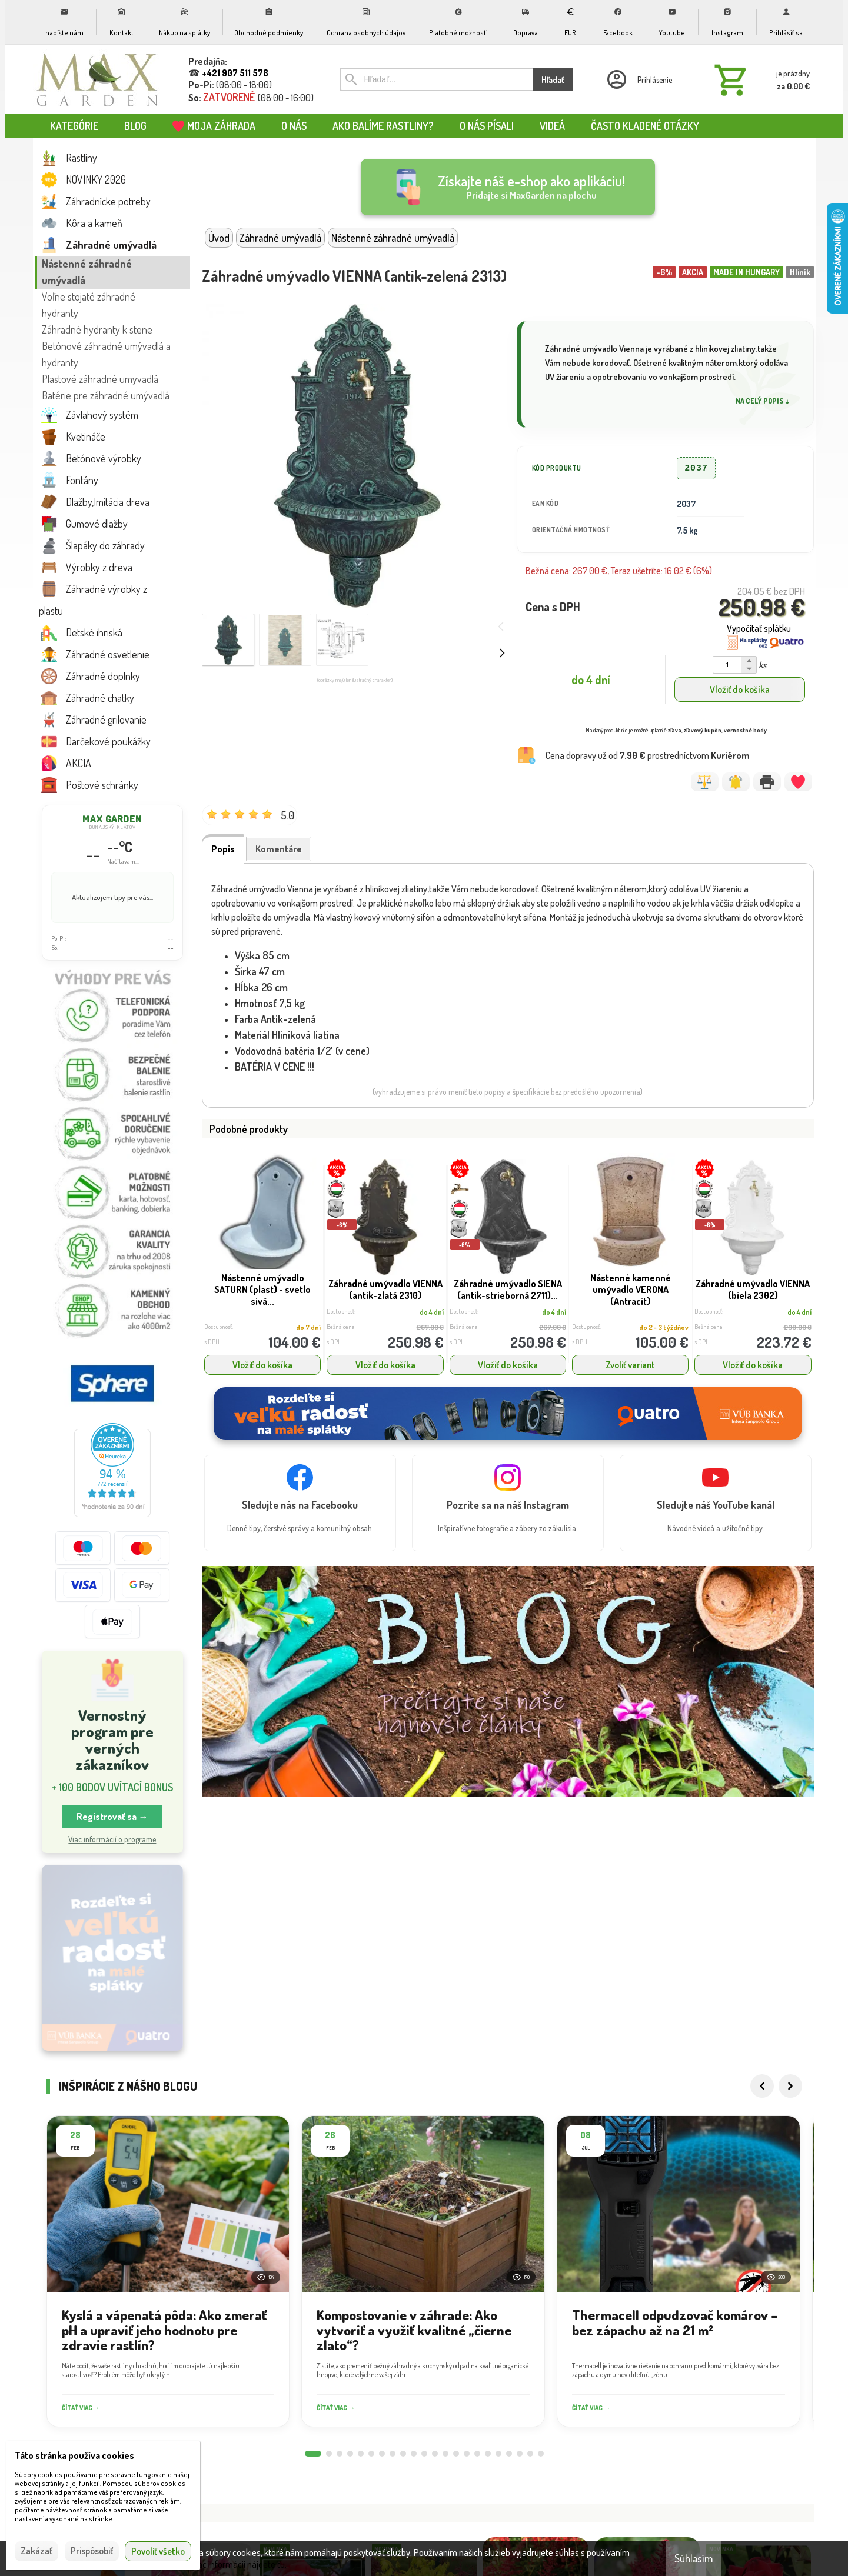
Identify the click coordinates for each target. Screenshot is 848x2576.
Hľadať (552, 80)
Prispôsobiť (92, 2551)
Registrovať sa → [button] (112, 1816)
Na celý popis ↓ (763, 400)
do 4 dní (432, 1312)
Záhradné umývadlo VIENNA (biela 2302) (753, 1289)
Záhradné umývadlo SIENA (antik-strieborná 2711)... (508, 1289)
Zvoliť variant (630, 1365)
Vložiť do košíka (740, 689)
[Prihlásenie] (638, 79)
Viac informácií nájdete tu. (239, 2564)
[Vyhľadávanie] (436, 79)
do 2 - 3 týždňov (664, 1327)
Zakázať (36, 2551)
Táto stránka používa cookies (74, 2455)
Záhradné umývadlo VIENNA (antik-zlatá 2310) (385, 1289)
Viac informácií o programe (112, 1839)
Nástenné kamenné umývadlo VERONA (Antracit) (630, 1289)
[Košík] (760, 79)
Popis (223, 849)
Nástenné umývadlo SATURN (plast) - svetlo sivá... (262, 1289)
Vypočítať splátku (759, 628)
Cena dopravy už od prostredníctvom (648, 755)
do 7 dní (308, 1327)
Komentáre (278, 849)
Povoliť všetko (158, 2551)
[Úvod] (97, 79)
